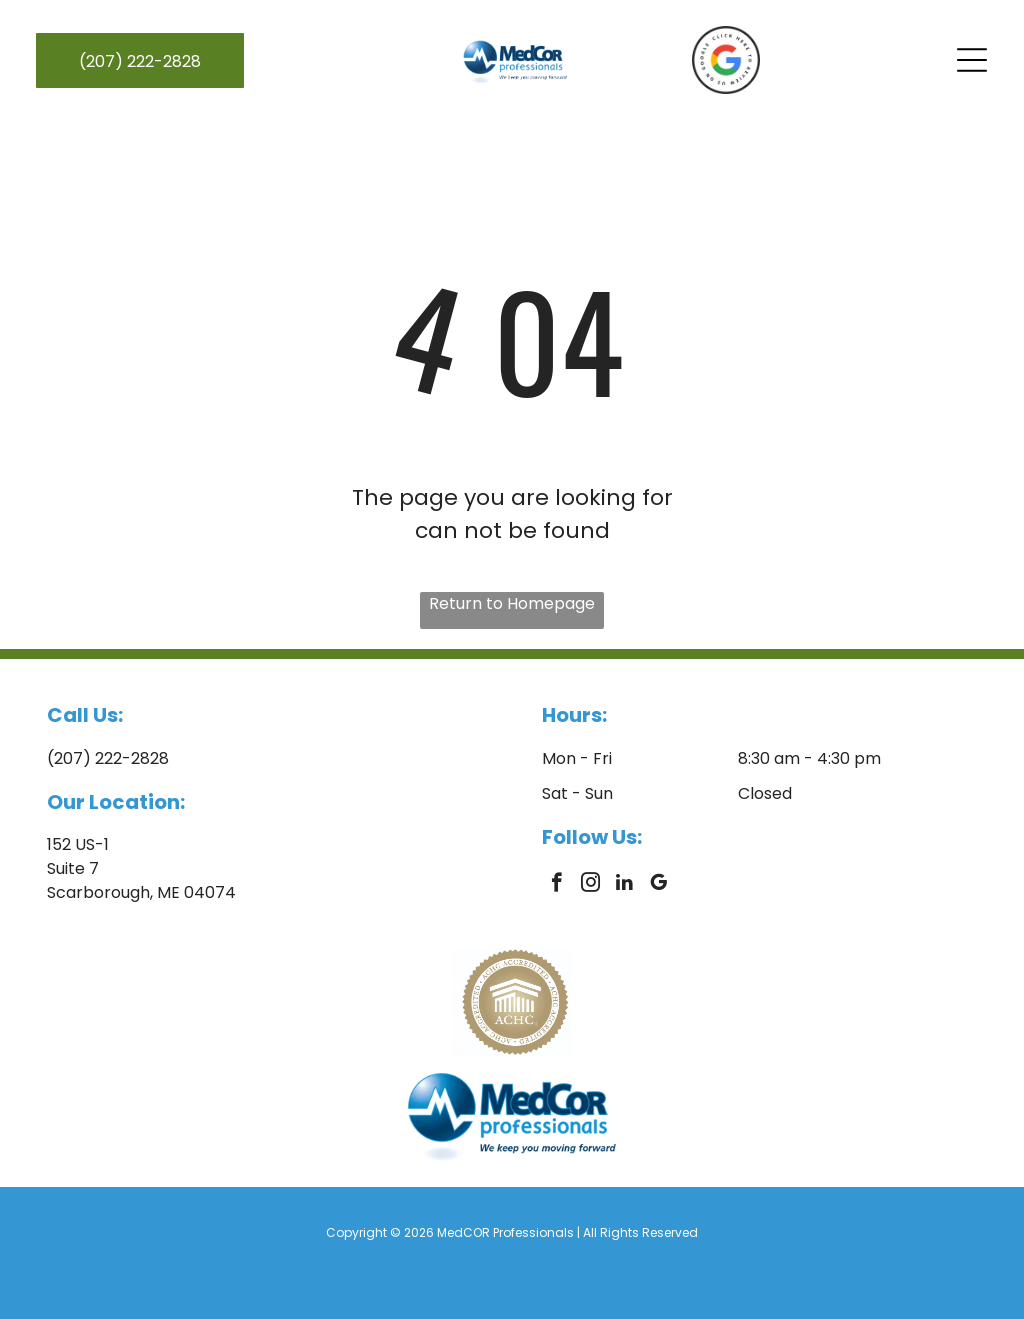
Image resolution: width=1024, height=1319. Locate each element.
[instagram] (590, 885)
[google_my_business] (658, 885)
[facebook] (556, 885)
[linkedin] (624, 885)
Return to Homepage (512, 603)
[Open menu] (972, 60)
